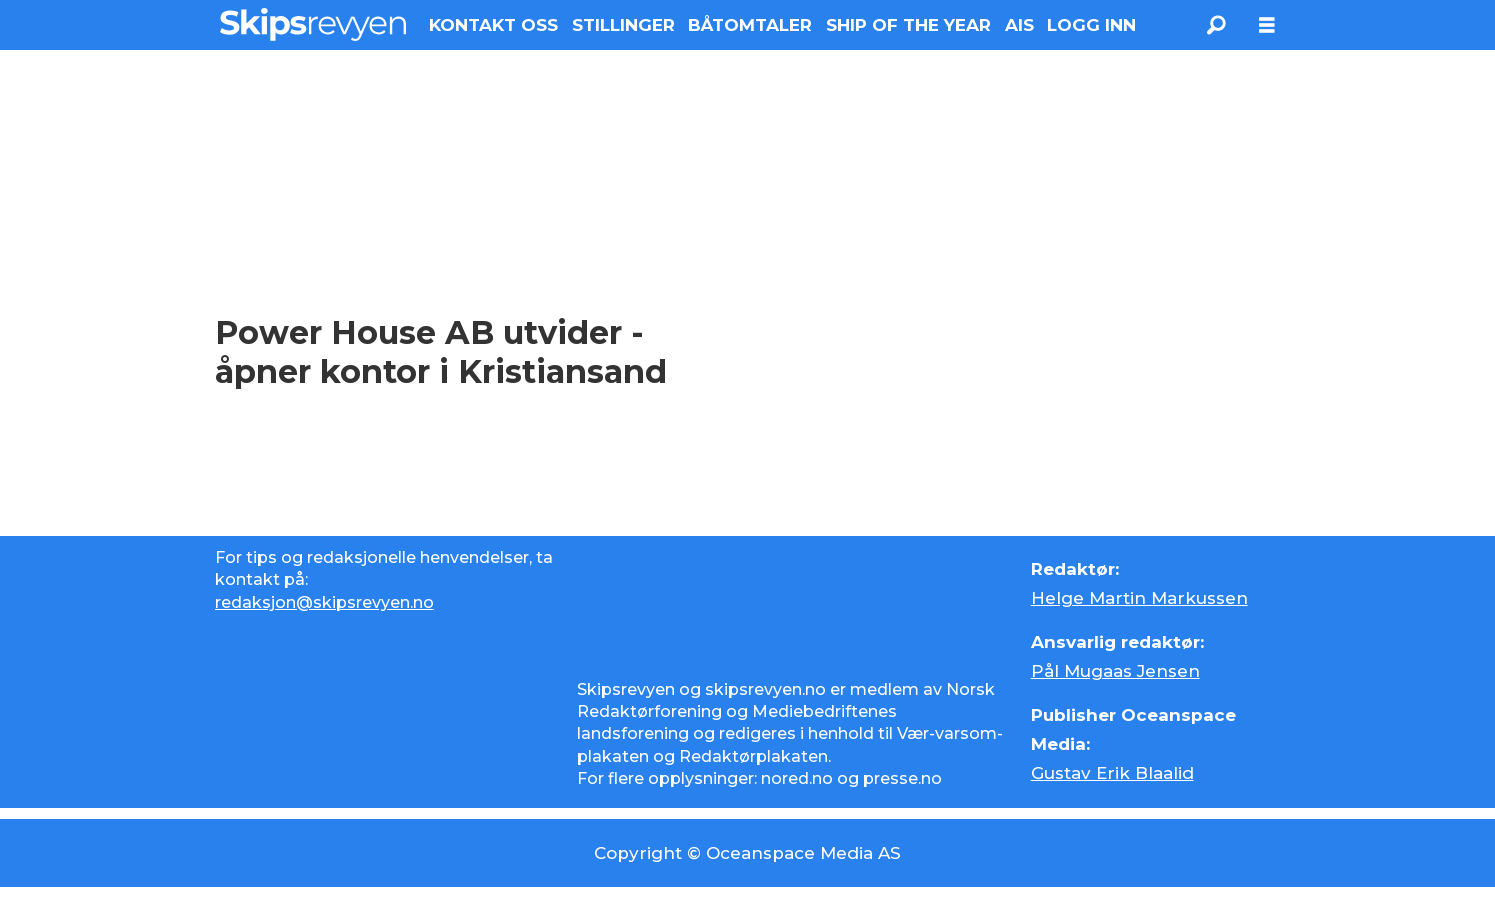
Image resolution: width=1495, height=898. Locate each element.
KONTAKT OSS (493, 25)
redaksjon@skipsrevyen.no (324, 602)
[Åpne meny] (1267, 25)
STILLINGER (623, 25)
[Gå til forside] (313, 24)
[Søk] (1217, 25)
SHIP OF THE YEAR (908, 25)
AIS (1019, 25)
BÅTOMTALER (750, 25)
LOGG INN (1091, 25)
